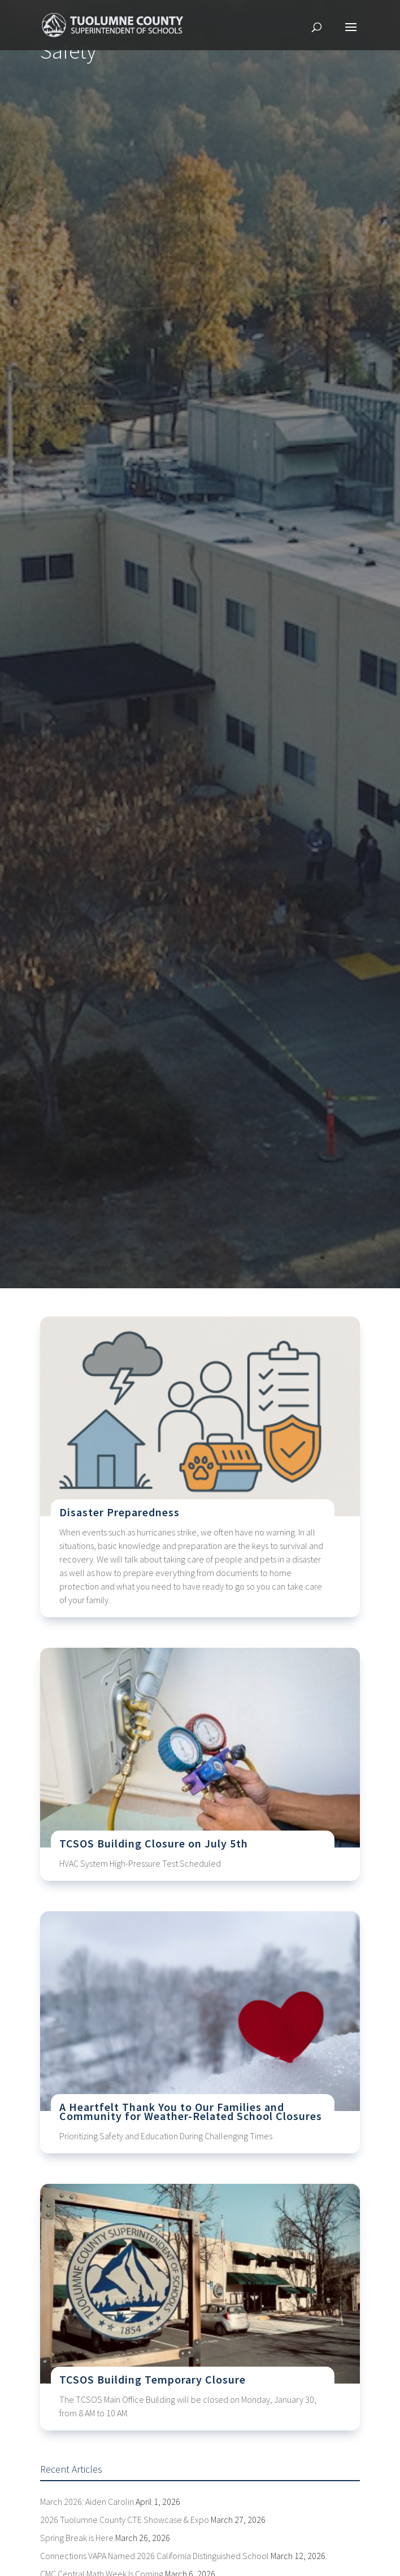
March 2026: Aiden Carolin (87, 2501)
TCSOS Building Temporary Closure (152, 2379)
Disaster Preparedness (119, 1512)
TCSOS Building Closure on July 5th (153, 1843)
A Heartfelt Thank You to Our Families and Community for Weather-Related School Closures (190, 2111)
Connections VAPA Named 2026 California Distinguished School (154, 2555)
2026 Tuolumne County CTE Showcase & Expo (124, 2519)
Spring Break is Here (77, 2537)
